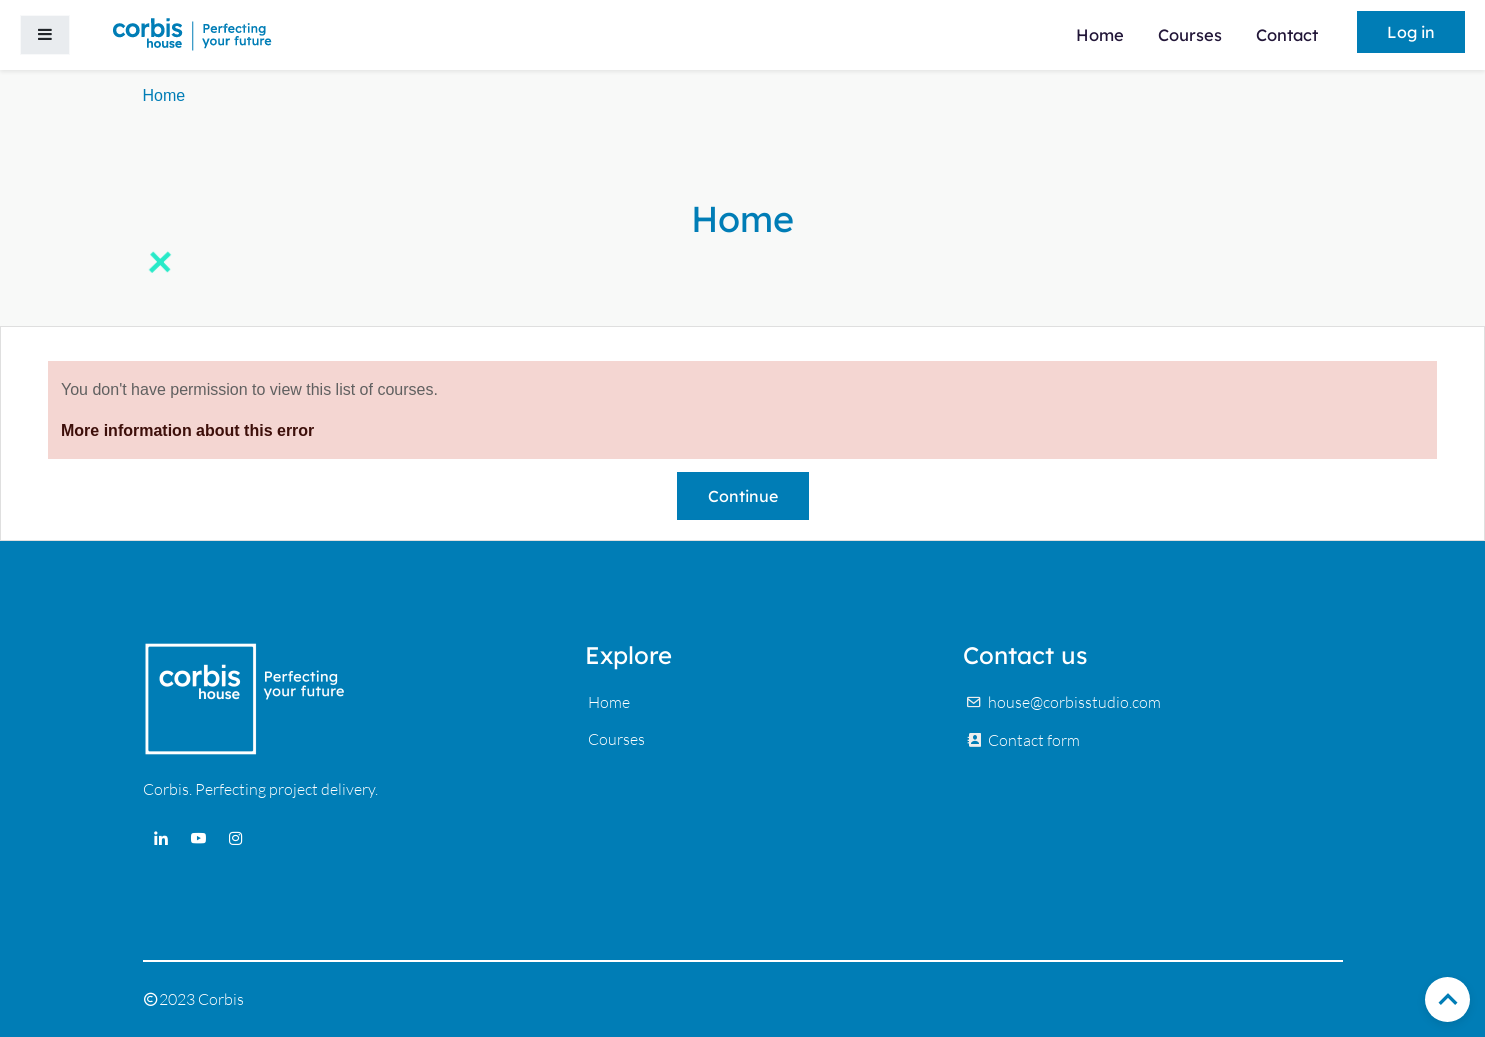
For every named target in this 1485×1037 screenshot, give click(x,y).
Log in (1411, 32)
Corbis (221, 999)
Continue (743, 496)
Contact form (1034, 740)
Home (164, 95)
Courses (616, 739)
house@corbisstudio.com (1074, 702)
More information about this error (187, 430)
